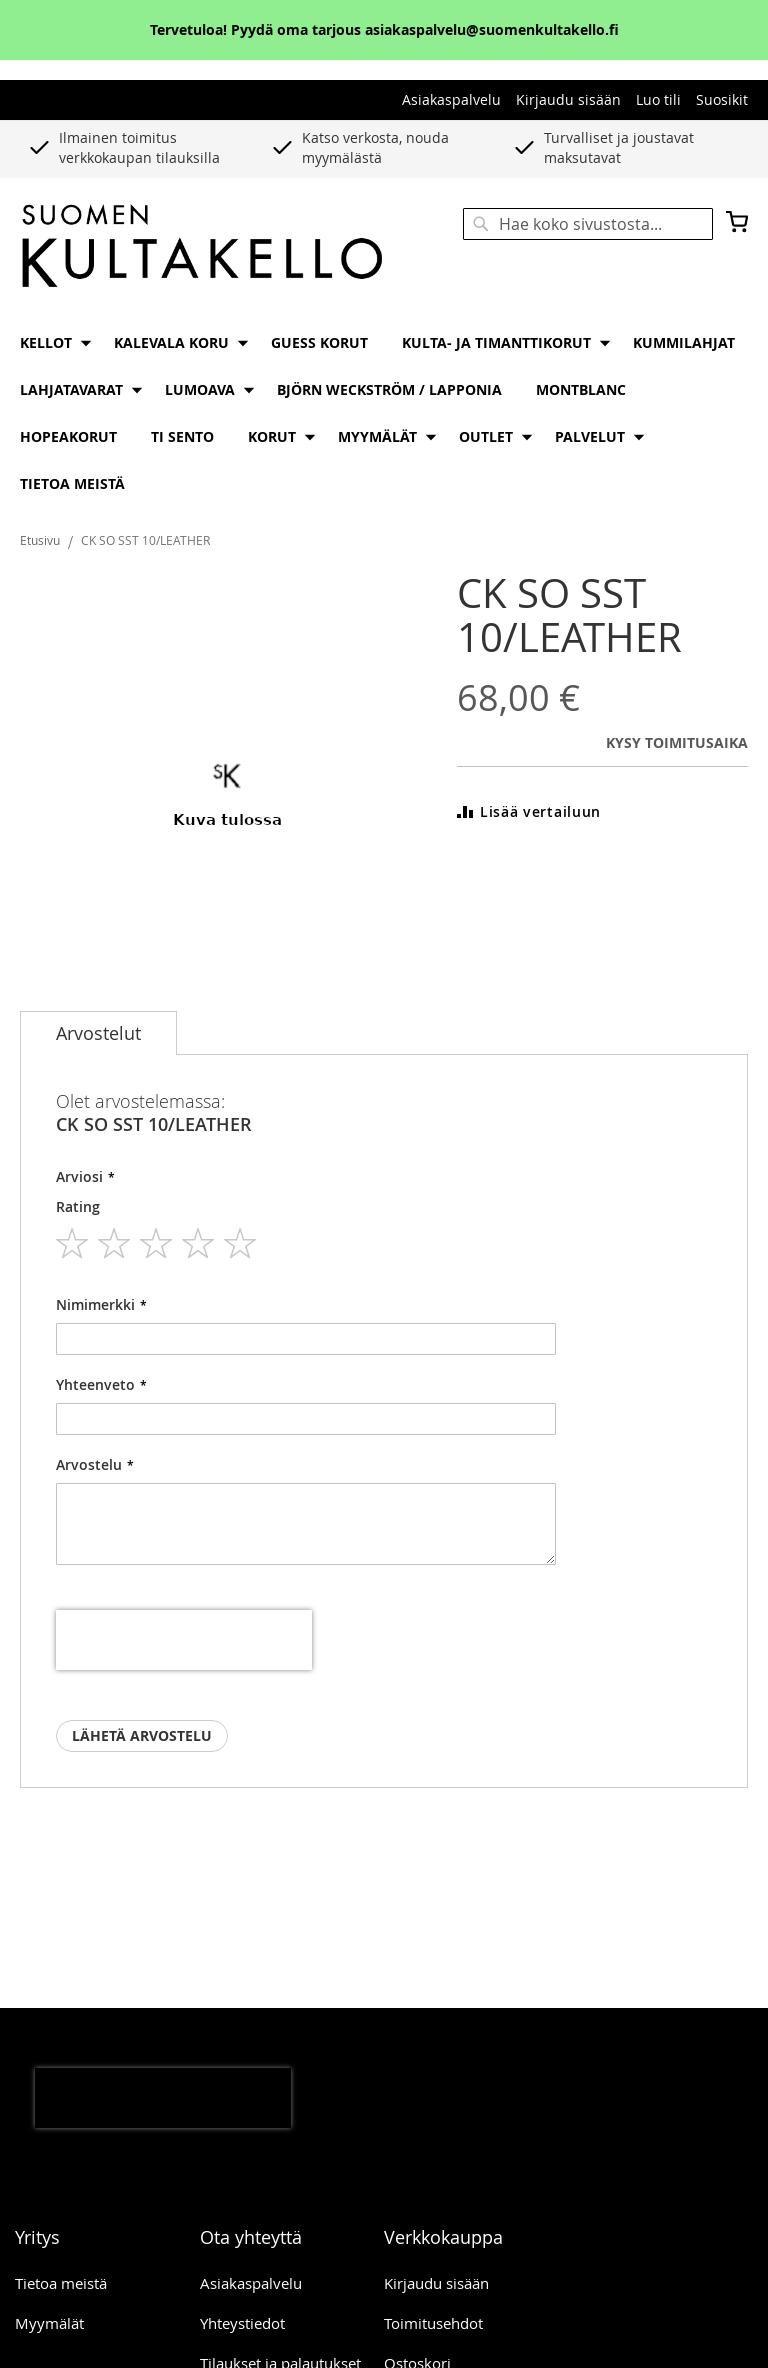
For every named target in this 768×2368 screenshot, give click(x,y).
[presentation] (184, 1640)
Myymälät (49, 2323)
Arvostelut (98, 1033)
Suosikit (722, 99)
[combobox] (588, 224)
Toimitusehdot (433, 2323)
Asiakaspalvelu (451, 99)
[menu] (384, 413)
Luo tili (658, 99)
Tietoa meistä (61, 2283)
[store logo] (202, 247)
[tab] (98, 1033)
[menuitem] (50, 342)
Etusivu (40, 540)
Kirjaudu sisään (568, 99)
